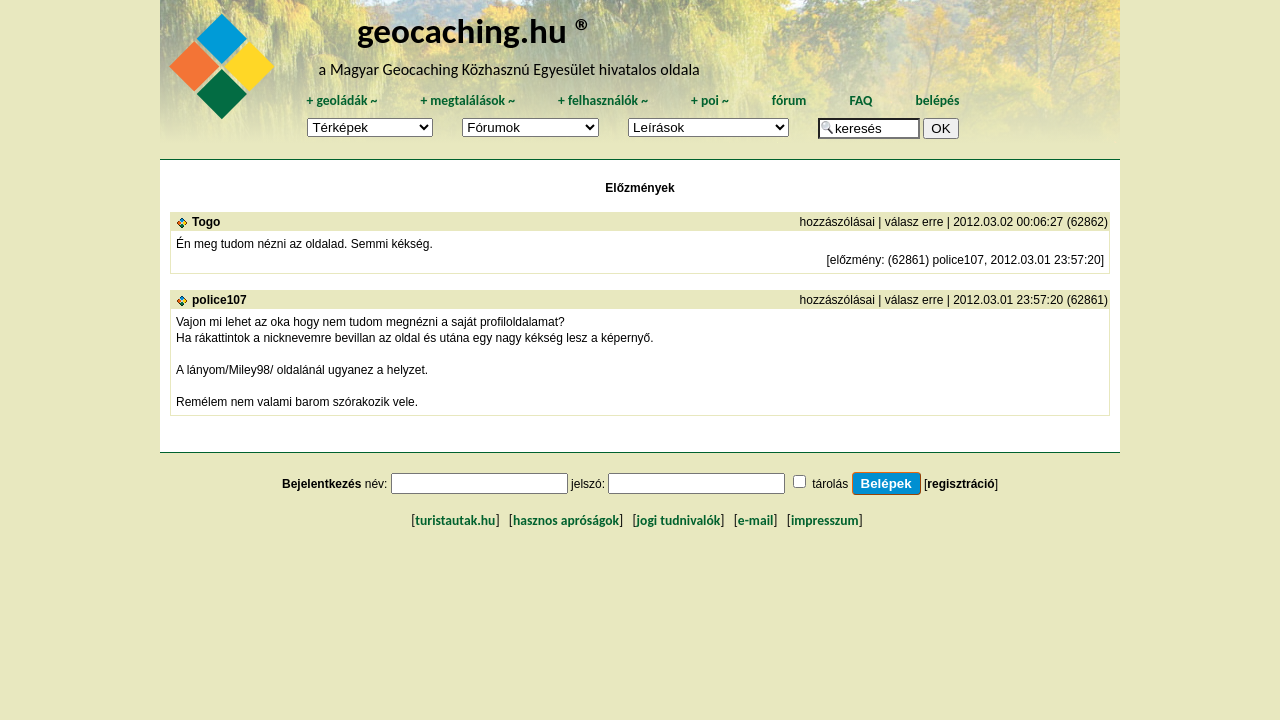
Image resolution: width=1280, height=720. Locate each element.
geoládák (341, 100)
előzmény (855, 260)
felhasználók (603, 100)
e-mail (755, 520)
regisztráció (960, 484)
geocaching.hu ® (475, 30)
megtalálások (467, 100)
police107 (219, 300)
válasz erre (914, 222)
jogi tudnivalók (679, 520)
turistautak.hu (455, 520)
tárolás (830, 484)
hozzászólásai (837, 222)
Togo (206, 222)
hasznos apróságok (566, 520)
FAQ (860, 100)
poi (710, 100)
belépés (937, 100)
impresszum (825, 520)
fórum (789, 100)
